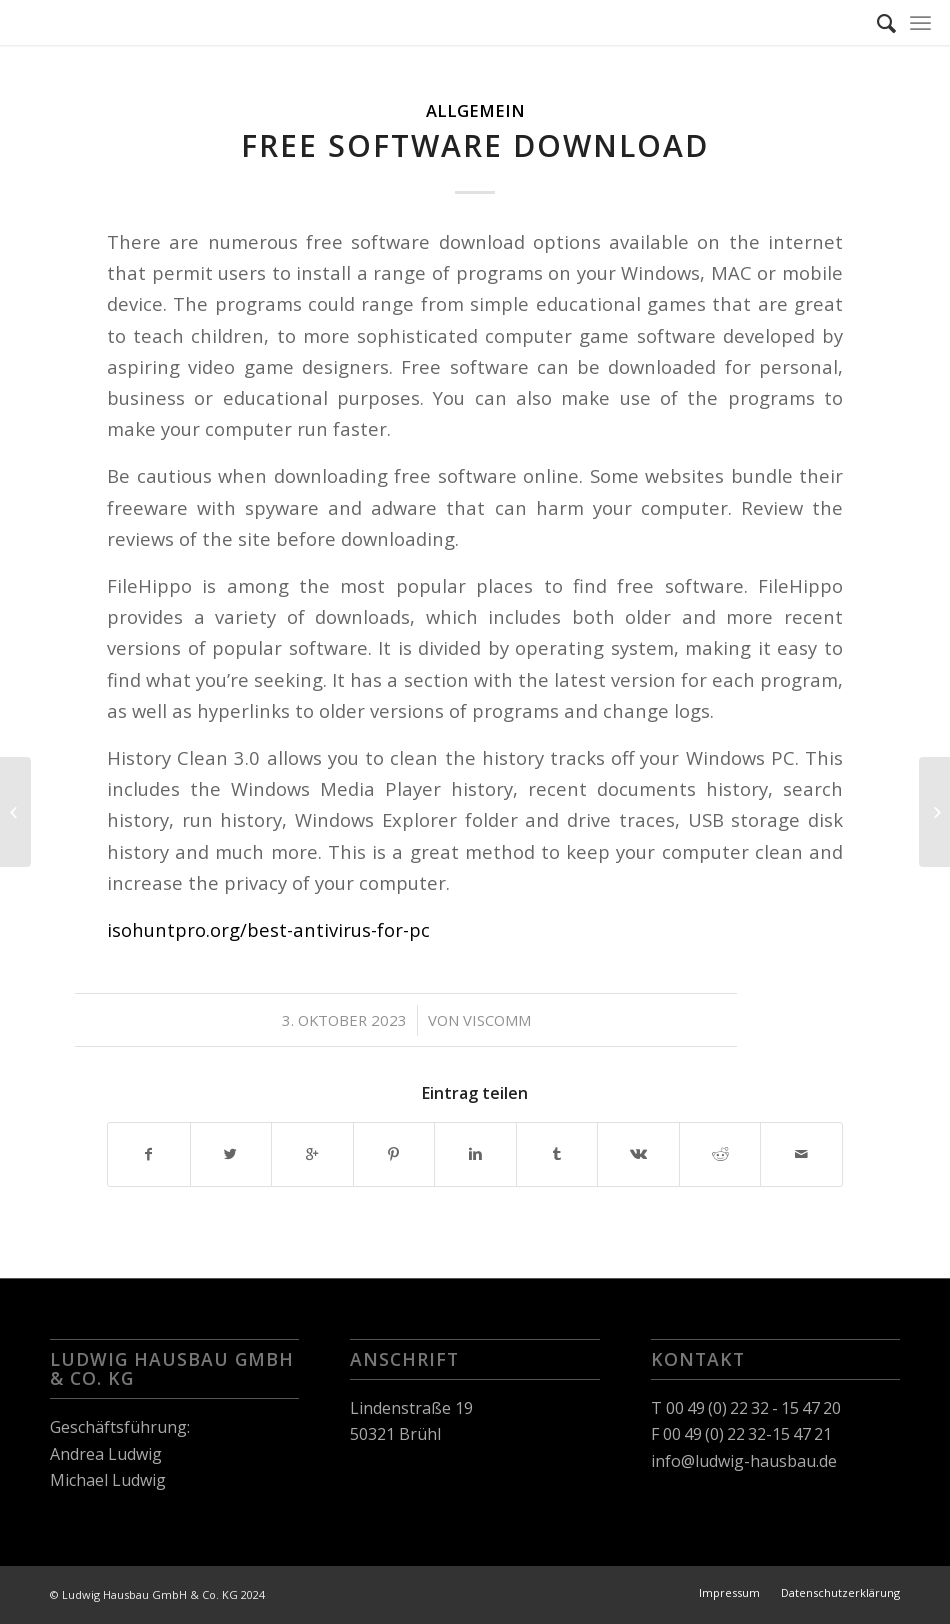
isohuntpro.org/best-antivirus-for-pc (268, 929)
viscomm (497, 1020)
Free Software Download (475, 145)
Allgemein (475, 110)
